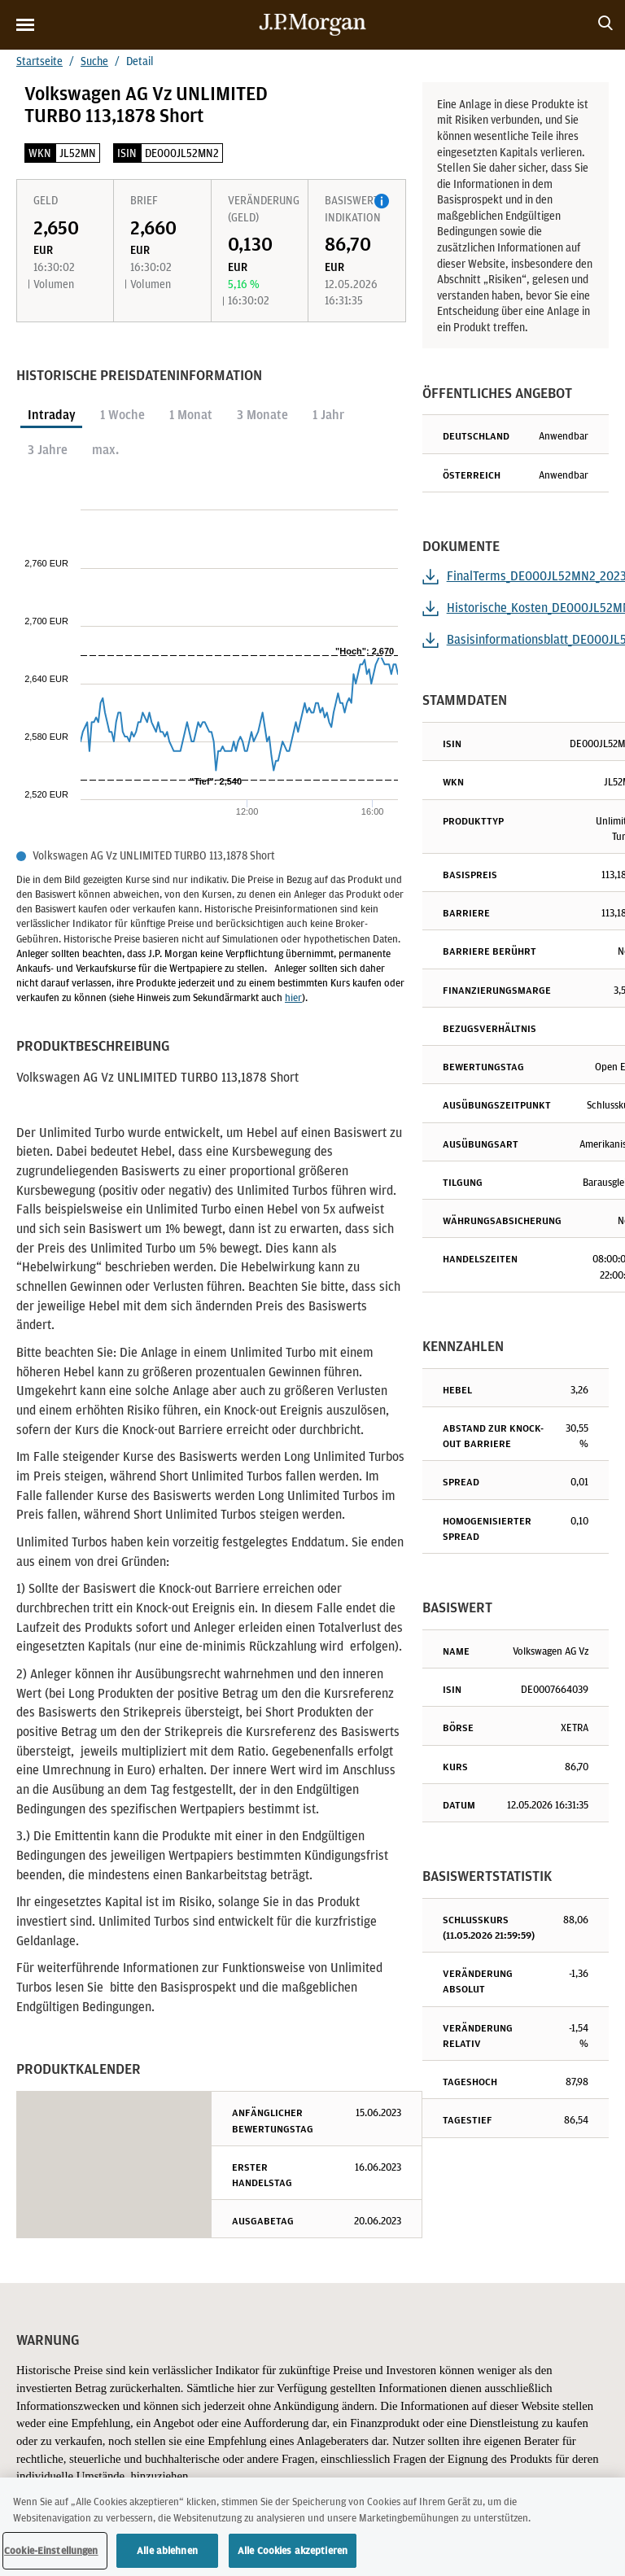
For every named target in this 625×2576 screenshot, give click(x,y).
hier (293, 997)
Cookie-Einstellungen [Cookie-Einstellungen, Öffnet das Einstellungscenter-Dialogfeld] (51, 2555)
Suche (94, 61)
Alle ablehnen (167, 2555)
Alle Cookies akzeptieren (292, 2555)
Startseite (39, 61)
